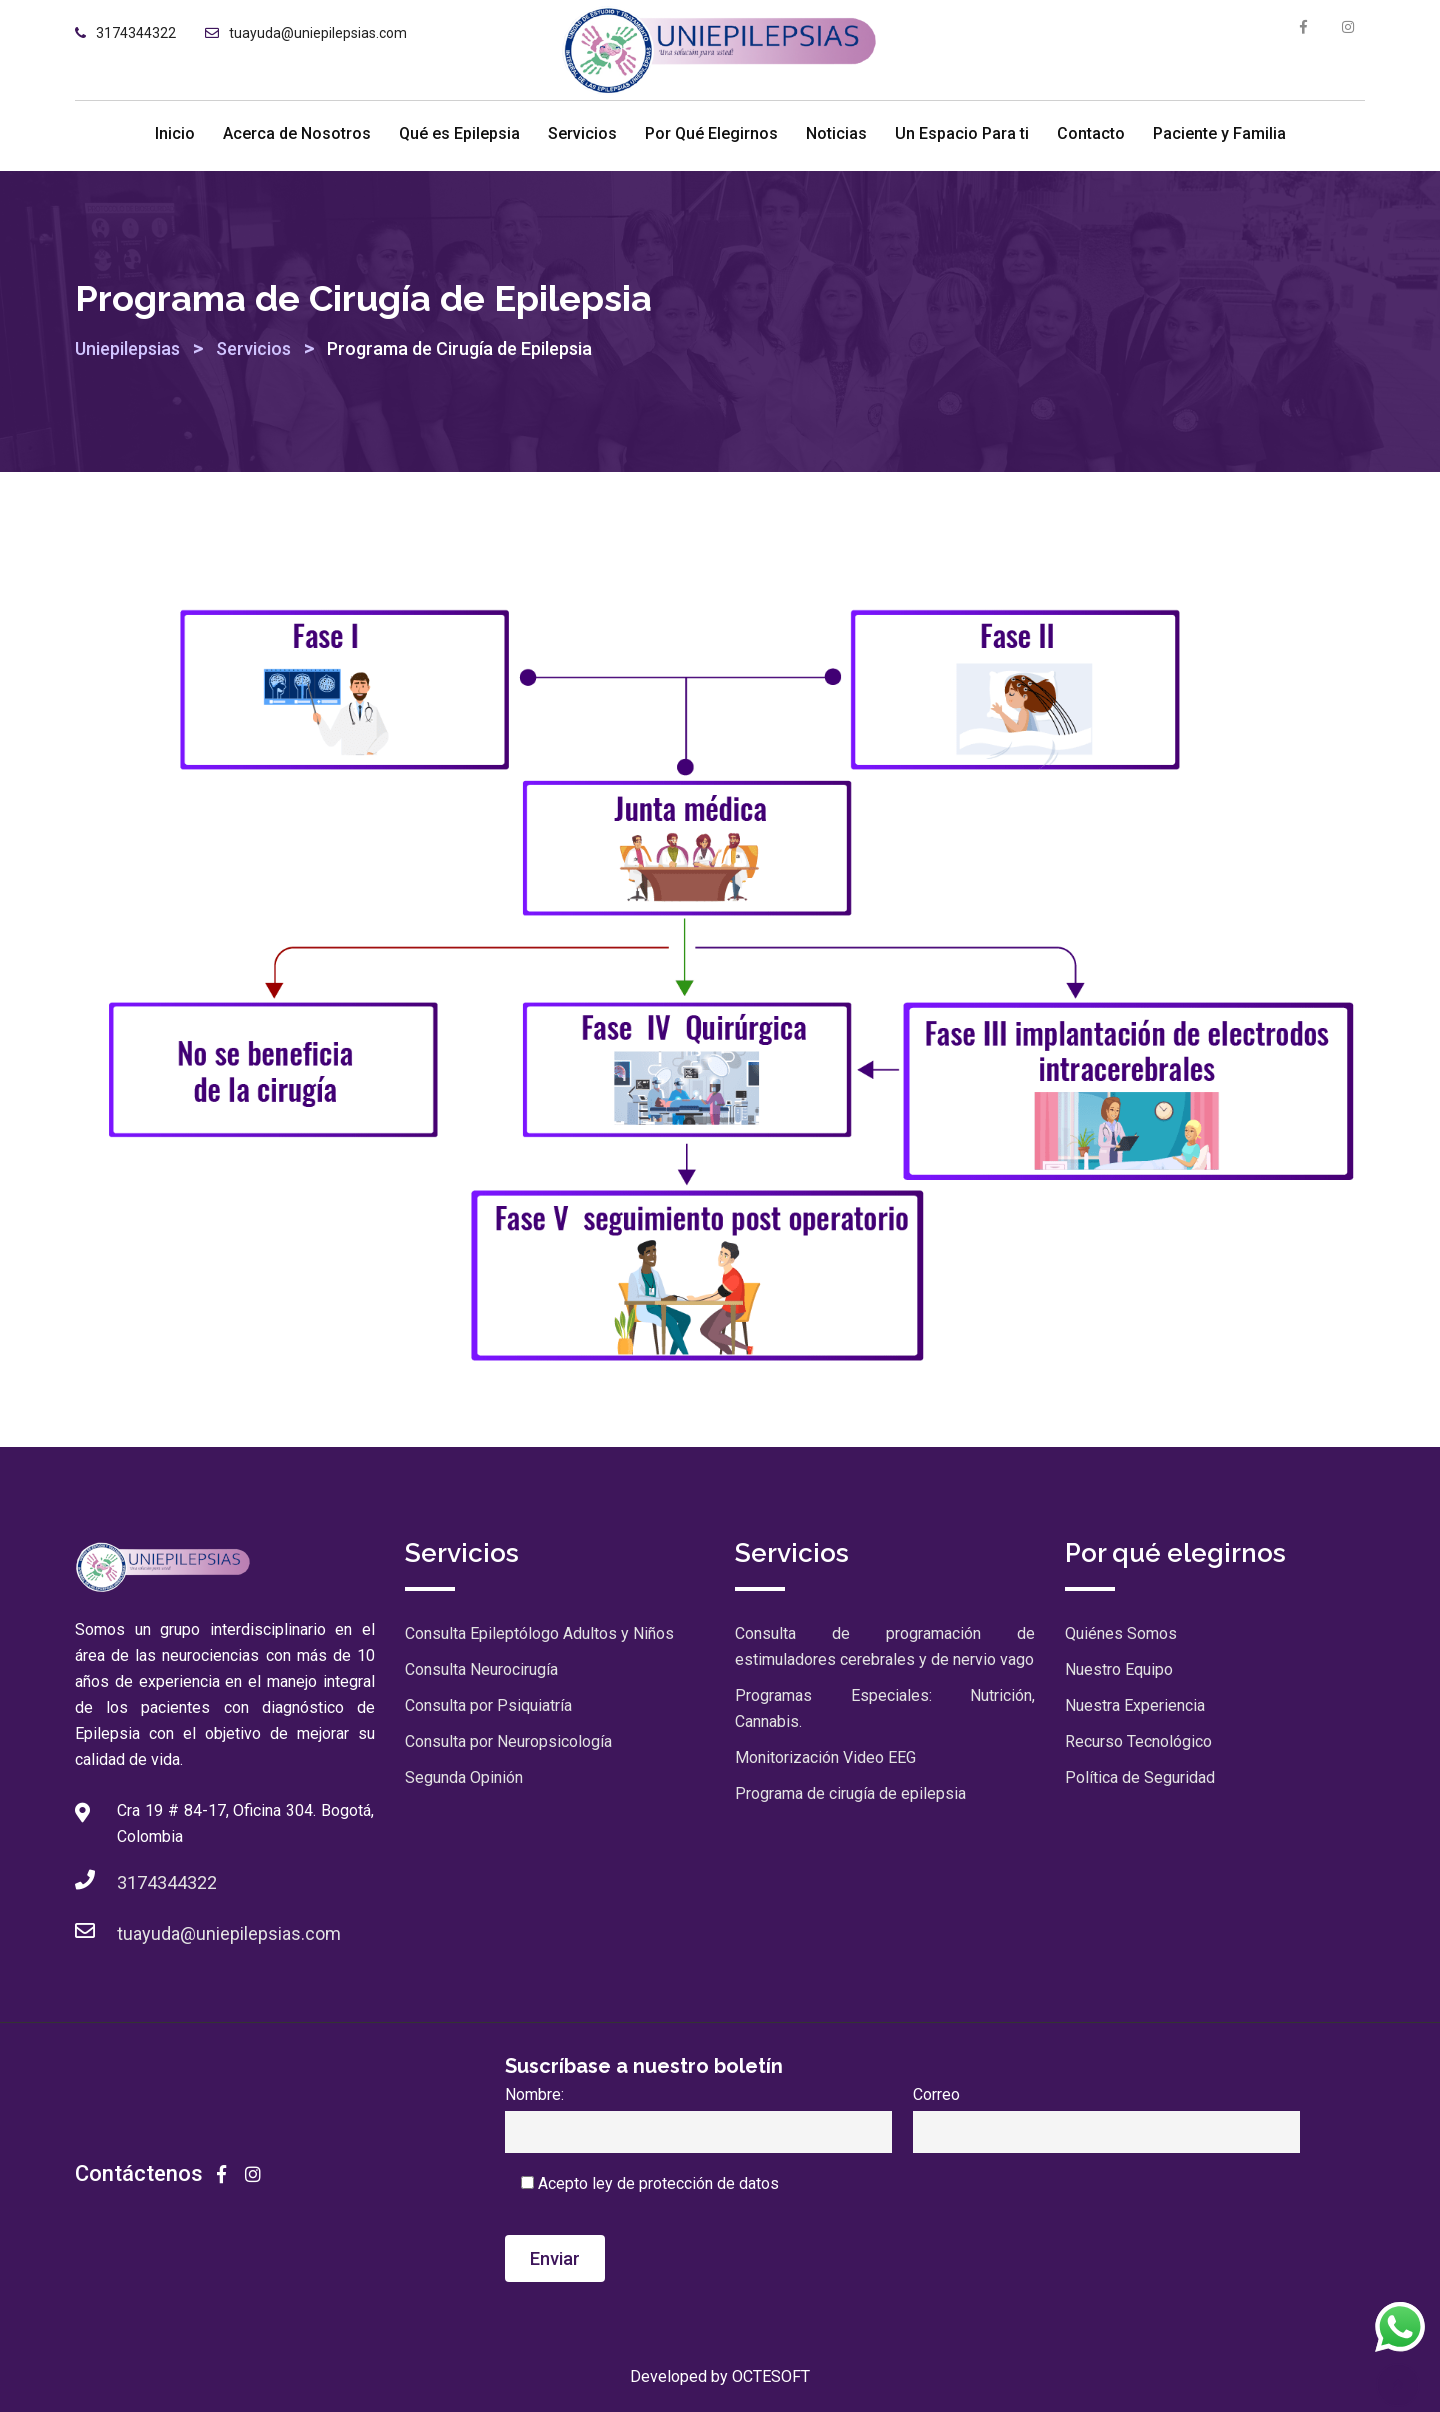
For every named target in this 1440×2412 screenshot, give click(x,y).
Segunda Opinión (464, 1777)
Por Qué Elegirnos (711, 133)
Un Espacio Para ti (962, 133)
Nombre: (698, 2113)
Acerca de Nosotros (297, 133)
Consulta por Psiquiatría (488, 1705)
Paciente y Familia (1219, 133)
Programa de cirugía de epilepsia (850, 1793)
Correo (1106, 2113)
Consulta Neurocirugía (481, 1669)
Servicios (582, 133)
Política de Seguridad (1140, 1777)
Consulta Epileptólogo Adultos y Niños (539, 1633)
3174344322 (136, 33)
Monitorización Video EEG (825, 1757)
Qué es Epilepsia (459, 133)
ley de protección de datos (685, 2183)
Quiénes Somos (1121, 1633)
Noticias (836, 133)
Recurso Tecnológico (1138, 1741)
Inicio (175, 133)
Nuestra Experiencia (1135, 1705)
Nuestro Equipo (1119, 1669)
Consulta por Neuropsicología (508, 1741)
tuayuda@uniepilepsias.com (318, 33)
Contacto (1091, 133)
